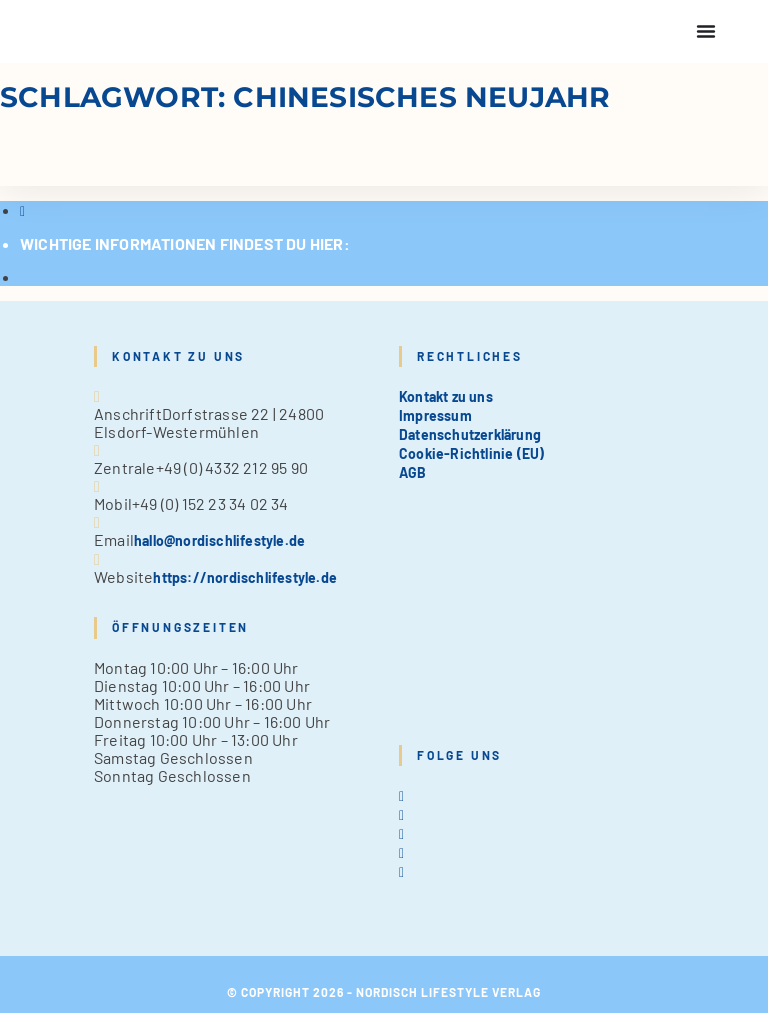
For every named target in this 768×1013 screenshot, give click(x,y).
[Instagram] (401, 833)
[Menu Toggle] (706, 31)
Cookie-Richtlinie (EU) (471, 453)
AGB (413, 472)
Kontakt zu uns (446, 396)
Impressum (435, 415)
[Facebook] (401, 814)
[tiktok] (401, 871)
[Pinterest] (401, 852)
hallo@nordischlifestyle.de (219, 540)
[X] (401, 795)
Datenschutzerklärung (470, 434)
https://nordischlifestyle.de (245, 577)
